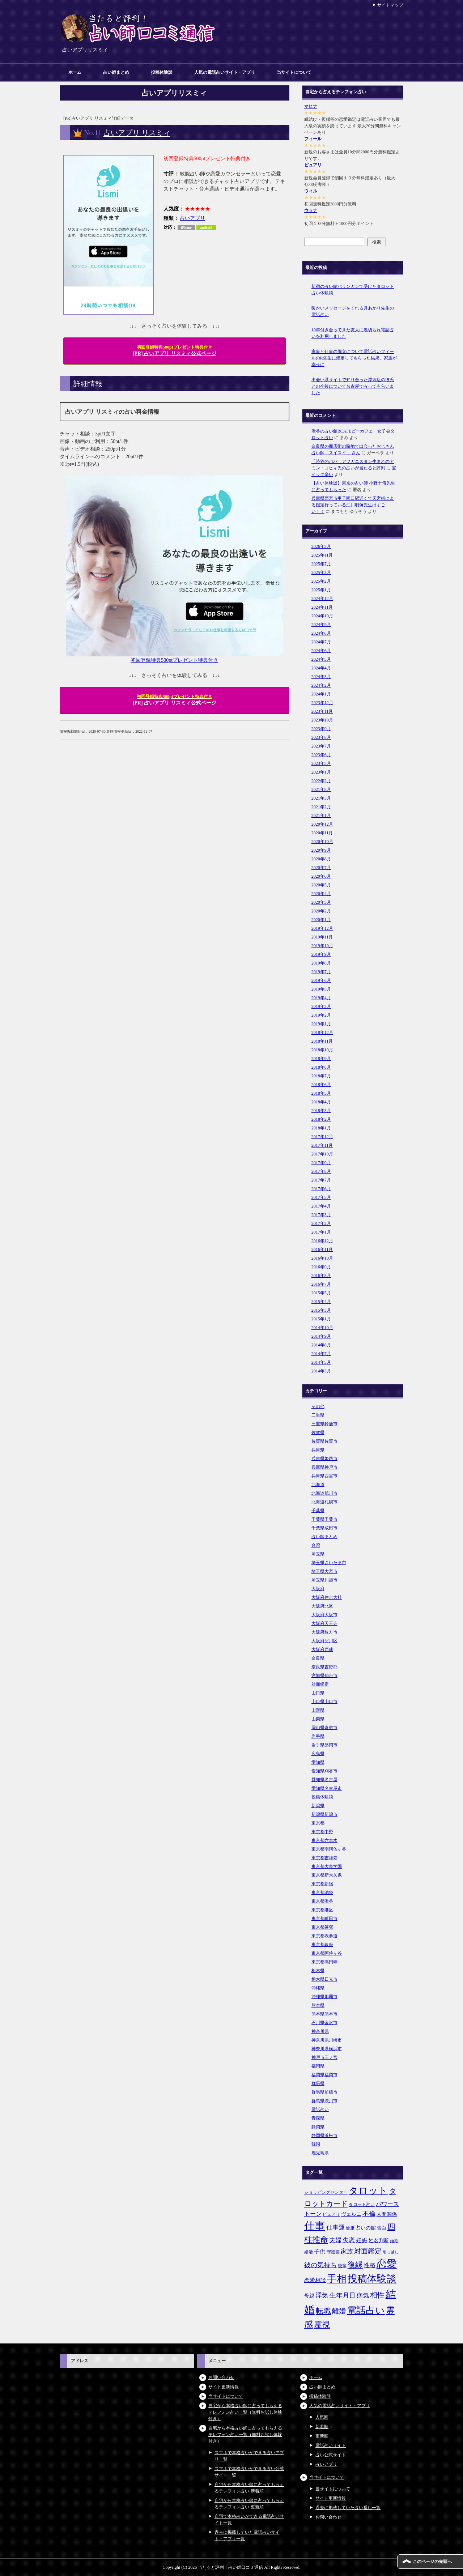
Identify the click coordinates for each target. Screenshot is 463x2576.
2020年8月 (321, 858)
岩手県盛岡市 (324, 1744)
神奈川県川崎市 (326, 2040)
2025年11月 (322, 555)
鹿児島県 (320, 2152)
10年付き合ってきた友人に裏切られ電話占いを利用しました (352, 333)
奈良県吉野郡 (324, 1666)
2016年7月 (321, 1284)
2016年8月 (321, 1275)
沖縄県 (317, 1987)
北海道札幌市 (324, 1501)
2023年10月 (322, 720)
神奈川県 (320, 2031)
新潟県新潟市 (324, 1814)
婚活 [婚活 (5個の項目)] (308, 2251)
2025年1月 (321, 589)
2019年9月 (321, 954)
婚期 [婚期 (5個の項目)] (394, 2240)
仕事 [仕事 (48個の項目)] (314, 2226)
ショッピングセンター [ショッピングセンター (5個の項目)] (326, 2192)
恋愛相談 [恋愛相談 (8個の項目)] (315, 2280)
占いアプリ (192, 218)
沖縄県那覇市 (324, 1996)
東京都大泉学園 (326, 1866)
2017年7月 (321, 1180)
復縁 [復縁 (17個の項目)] (355, 2264)
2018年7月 (321, 1075)
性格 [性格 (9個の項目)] (369, 2265)
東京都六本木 (324, 1840)
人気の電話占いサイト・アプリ (224, 72)
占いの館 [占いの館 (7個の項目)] (366, 2228)
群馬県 (317, 2083)
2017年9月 (321, 1162)
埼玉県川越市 (324, 1580)
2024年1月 (321, 694)
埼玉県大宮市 (324, 1571)
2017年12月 (322, 1136)
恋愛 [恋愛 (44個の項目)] (387, 2263)
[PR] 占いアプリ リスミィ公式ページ (174, 350)
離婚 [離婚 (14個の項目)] (339, 2311)
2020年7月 (321, 867)
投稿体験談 (162, 72)
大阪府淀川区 (324, 1640)
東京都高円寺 (324, 1961)
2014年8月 (321, 1344)
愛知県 (317, 1762)
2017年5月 (321, 1197)
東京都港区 (322, 1909)
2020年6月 (321, 876)
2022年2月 (321, 780)
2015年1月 (321, 1318)
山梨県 (317, 1718)
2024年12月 (322, 598)
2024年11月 (322, 607)
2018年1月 (321, 1128)
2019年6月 (321, 980)
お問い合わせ (221, 2377)
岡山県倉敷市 (324, 1727)
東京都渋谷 (322, 1901)
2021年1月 (321, 815)
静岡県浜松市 (324, 2135)
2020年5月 (321, 884)
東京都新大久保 (326, 1875)
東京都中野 (322, 1831)
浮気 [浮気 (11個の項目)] (321, 2295)
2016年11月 (322, 1249)
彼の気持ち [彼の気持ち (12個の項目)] (320, 2265)
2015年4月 (321, 1301)
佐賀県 (317, 1432)
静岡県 (317, 2126)
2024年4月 (321, 667)
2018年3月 (321, 1110)
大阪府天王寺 (324, 1623)
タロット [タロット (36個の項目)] (368, 2190)
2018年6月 (321, 1084)
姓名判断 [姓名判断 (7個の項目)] (379, 2240)
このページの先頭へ (432, 2561)
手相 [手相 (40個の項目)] (337, 2278)
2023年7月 (321, 746)
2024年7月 (321, 641)
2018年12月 (322, 1032)
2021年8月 (321, 789)
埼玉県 (317, 1554)
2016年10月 (322, 1258)
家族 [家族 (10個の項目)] (347, 2251)
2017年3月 (321, 1214)
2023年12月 (322, 702)
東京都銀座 (322, 1944)
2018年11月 (322, 1041)
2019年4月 (321, 997)
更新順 (321, 2436)
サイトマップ (390, 5)
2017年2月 (321, 1223)
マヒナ (310, 106)
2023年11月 (322, 711)
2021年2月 (321, 806)
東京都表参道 (324, 1935)
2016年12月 (322, 1240)
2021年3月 (321, 798)
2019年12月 (322, 928)
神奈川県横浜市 (326, 2048)
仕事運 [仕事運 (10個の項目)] (335, 2227)
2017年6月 (321, 1188)
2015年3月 (321, 1310)
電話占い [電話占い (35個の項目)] (366, 2310)
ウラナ (310, 210)
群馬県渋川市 (324, 2100)
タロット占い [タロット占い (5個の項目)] (362, 2204)
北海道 (317, 1484)
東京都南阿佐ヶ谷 (328, 1849)
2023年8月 (321, 737)
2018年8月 (321, 1067)
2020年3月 (321, 902)
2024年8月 (321, 633)
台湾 (315, 1545)
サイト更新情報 (223, 2386)
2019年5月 (321, 989)
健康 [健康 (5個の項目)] (350, 2228)
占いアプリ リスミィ (136, 133)
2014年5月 (321, 1362)
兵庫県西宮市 (324, 1475)
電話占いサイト (330, 2445)
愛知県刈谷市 (324, 1771)
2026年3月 (321, 546)
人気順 (321, 2417)
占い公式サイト (330, 2454)
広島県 (317, 1753)
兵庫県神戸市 (324, 1467)
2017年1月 (321, 1232)
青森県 (317, 2118)
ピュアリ (313, 164)
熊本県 (317, 2005)
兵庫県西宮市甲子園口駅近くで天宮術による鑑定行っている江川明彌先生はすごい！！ (352, 505)
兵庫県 (317, 1449)
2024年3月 (321, 676)
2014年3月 (321, 1371)
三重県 (317, 1415)
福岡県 (317, 2066)
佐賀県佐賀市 (324, 1441)
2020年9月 (321, 850)
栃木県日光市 (324, 1979)
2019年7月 (321, 971)
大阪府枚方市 (324, 1632)
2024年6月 (321, 650)
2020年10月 (322, 841)
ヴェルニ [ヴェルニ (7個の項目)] (351, 2214)
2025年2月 (321, 581)
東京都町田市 (324, 1918)
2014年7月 (321, 1353)
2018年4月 (321, 1101)
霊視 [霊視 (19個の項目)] (322, 2324)
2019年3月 (321, 1006)
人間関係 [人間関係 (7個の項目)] (387, 2214)
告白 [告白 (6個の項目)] (381, 2228)
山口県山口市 (324, 1701)
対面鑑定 (320, 1684)
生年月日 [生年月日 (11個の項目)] (343, 2295)
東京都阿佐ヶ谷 (326, 1953)
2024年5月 (321, 659)
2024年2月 (321, 685)
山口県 (317, 1692)
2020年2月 (321, 911)
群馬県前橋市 (324, 2092)
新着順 (321, 2426)
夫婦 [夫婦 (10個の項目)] (335, 2240)
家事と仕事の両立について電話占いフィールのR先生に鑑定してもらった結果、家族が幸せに (354, 358)
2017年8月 (321, 1171)
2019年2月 (321, 1015)
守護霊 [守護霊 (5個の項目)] (333, 2251)
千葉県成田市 (324, 1527)
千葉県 (317, 1510)
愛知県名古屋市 (326, 1788)
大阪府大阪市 (324, 1614)
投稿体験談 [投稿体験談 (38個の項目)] (372, 2278)
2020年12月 (322, 824)
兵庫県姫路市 (324, 1458)
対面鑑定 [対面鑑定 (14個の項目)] (368, 2251)
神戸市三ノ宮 (324, 2057)
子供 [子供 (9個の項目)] (320, 2251)
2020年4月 (321, 893)
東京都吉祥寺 (324, 1857)
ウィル (310, 190)
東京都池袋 (322, 1892)
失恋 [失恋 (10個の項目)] (349, 2240)
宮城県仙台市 (324, 1675)
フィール (313, 138)
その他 (317, 1406)
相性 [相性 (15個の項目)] (377, 2295)
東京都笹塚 (322, 1927)
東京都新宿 (322, 1883)
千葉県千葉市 (324, 1519)
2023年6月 (321, 754)
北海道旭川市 (324, 1493)
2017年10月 (322, 1154)
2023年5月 (321, 763)
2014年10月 (322, 1327)
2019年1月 (321, 1023)
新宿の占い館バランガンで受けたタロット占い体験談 (352, 289)
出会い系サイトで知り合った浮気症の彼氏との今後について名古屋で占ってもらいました (352, 386)
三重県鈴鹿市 (324, 1423)
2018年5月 (321, 1093)
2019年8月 (321, 963)
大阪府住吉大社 (326, 1597)
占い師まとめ (116, 72)
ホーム (74, 72)
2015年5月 (321, 1292)
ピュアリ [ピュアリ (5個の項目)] (331, 2214)
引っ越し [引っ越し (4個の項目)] (391, 2252)
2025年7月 (321, 563)
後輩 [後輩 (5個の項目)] (342, 2265)
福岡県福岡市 (324, 2074)
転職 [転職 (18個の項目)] (323, 2311)
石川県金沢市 (324, 2022)
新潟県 (317, 1805)
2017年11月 (322, 1145)
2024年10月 (322, 615)
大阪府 (317, 1588)
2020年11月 (322, 832)
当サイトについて (294, 72)
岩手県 (317, 1736)
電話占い (320, 2109)
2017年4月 (321, 1206)
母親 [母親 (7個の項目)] (309, 2296)
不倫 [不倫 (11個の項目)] (368, 2213)
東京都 (317, 1823)
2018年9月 (321, 1058)
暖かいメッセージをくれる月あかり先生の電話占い (352, 311)
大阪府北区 (322, 1606)
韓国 (315, 2144)
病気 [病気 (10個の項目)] (363, 2295)
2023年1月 (321, 772)
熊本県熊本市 (324, 2014)
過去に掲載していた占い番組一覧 (348, 2507)
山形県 (317, 1710)
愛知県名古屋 (324, 1779)
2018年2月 (321, 1119)
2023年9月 (321, 728)
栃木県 (317, 1970)
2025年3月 (321, 572)
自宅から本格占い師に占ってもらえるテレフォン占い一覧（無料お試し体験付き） (245, 2412)
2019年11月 (322, 937)
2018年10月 (322, 1049)
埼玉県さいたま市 (328, 1562)
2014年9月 (321, 1336)
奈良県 (317, 1658)
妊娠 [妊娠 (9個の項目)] (362, 2240)
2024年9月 (321, 624)
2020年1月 (321, 919)
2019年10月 (322, 945)
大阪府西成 (322, 1649)
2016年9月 (321, 1266)
